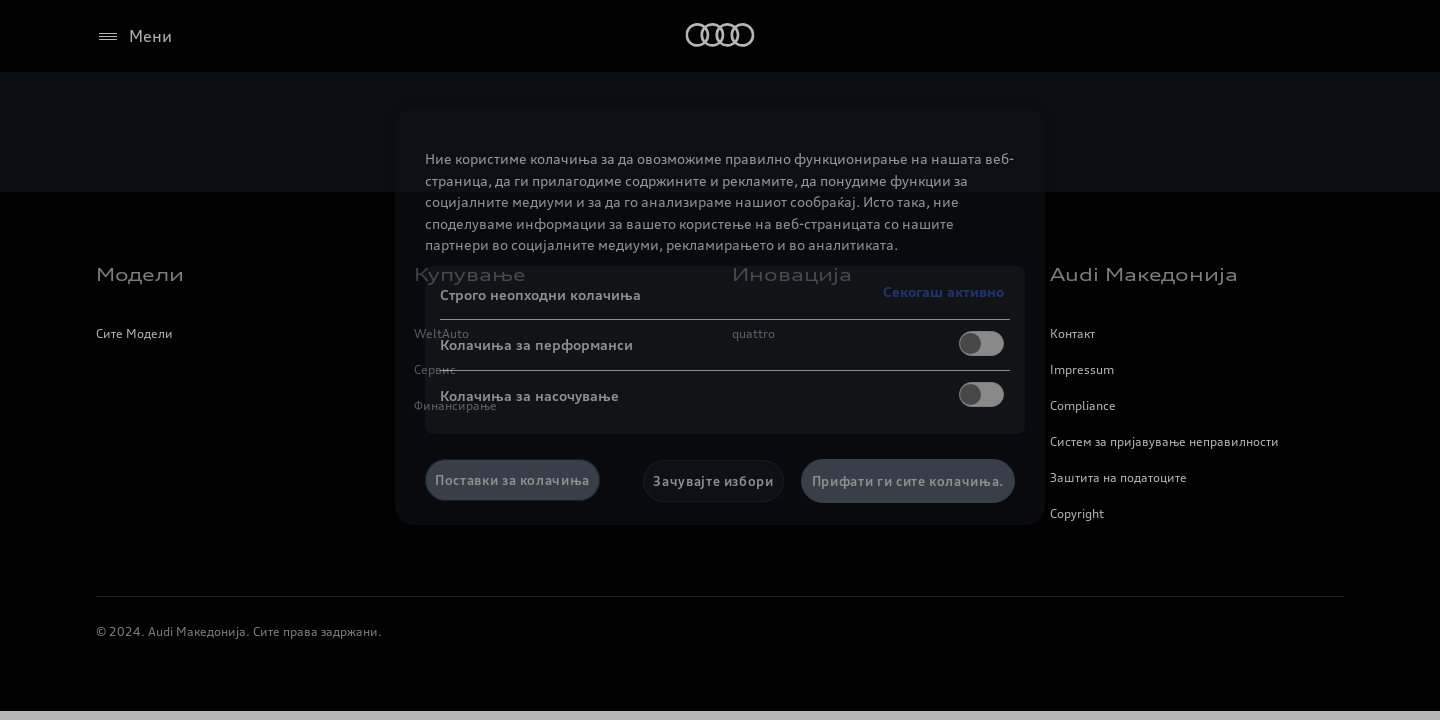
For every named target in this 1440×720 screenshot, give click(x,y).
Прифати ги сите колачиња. (908, 481)
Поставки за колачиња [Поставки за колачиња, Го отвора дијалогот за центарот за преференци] (512, 480)
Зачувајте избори (713, 481)
